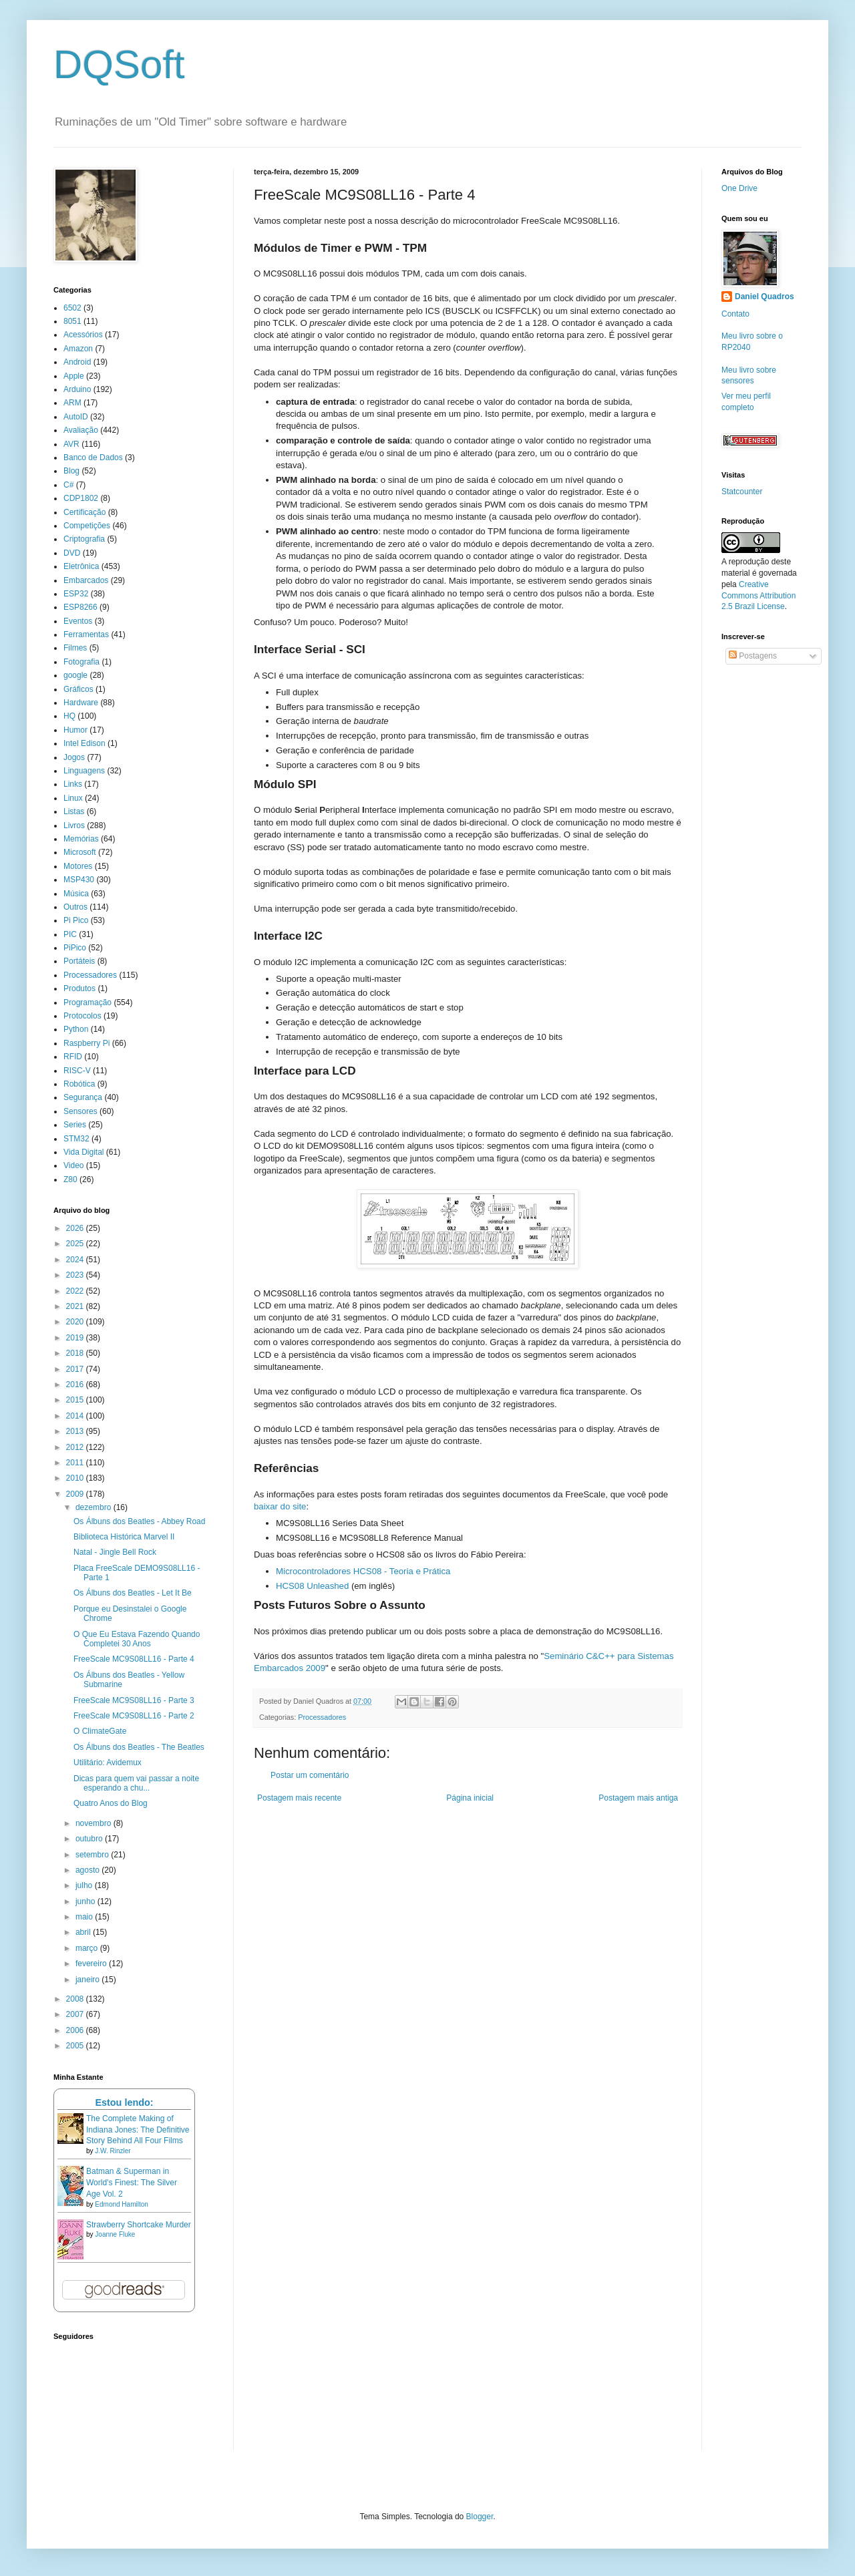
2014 (76, 1416)
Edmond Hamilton (121, 2204)
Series (74, 1124)
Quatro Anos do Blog (110, 1803)
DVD (71, 553)
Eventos (77, 621)
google (75, 675)
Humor (75, 730)
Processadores (322, 1717)
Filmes (75, 648)
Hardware (80, 702)
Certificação (84, 512)
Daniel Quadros (764, 296)
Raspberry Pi (86, 1043)
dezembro (94, 1507)
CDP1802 (80, 498)
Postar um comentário (310, 1775)
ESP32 (75, 593)
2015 (76, 1400)
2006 (76, 2030)
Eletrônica (81, 566)
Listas (73, 811)
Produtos (79, 988)
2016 (76, 1384)
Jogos (74, 757)
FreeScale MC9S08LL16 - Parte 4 (133, 1659)
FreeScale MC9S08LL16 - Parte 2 (133, 1715)
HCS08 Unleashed (312, 1586)
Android (77, 362)
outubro (90, 1838)
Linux (73, 798)
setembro (93, 1854)
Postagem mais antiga (638, 1798)
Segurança (82, 1097)
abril (84, 1932)
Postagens (753, 656)
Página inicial (470, 1798)
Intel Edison (84, 743)
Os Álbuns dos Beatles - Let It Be (132, 1593)
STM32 (76, 1138)
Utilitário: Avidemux (107, 1762)
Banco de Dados (93, 457)
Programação (87, 1002)
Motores (77, 866)
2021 (76, 1306)
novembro (94, 1823)
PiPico (74, 947)
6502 (72, 308)
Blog (71, 471)
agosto (88, 1870)
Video (73, 1165)
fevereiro (92, 1963)
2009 (76, 1494)
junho (86, 1901)
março (87, 1948)
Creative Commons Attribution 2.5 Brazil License (758, 596)
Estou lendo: (124, 2102)
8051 (72, 321)
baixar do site (280, 1506)
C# (68, 485)
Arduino (77, 389)
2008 (76, 1999)
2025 (76, 1243)
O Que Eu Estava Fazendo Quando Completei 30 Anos (136, 1639)
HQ (69, 716)
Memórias (81, 839)
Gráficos (78, 689)
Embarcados (85, 580)
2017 (76, 1369)
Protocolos (82, 1016)
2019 (76, 1337)
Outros (75, 907)
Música (76, 893)
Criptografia (84, 539)
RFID (72, 1056)
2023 (76, 1275)
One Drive (739, 188)
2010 (76, 1478)
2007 (76, 2014)
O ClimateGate (99, 1731)
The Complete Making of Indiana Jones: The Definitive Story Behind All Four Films (138, 2130)
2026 (76, 1228)
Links (72, 784)
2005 (76, 2045)
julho (85, 1885)
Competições (86, 525)
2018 (76, 1353)
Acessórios (83, 334)
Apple (73, 376)
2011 (76, 1462)
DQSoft (119, 64)
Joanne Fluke (115, 2234)
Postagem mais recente (299, 1798)
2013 (76, 1431)
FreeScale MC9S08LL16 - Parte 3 (133, 1700)
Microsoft (79, 852)
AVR (71, 444)
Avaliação (80, 430)
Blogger (480, 2516)
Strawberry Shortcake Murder (138, 2224)
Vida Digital (83, 1152)
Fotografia (81, 662)
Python (75, 1029)
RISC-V (77, 1070)
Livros (74, 825)
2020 (76, 1321)
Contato (735, 314)
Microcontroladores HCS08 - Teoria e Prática (363, 1571)
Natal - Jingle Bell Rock (114, 1552)
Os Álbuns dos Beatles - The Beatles (138, 1747)
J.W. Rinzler (112, 2151)
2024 (76, 1259)
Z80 (70, 1179)
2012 (76, 1447)
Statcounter (741, 491)
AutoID (75, 416)
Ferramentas (86, 634)
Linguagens (84, 770)
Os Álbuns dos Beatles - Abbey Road (139, 1521)
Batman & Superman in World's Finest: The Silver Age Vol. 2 (131, 2183)
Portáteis (79, 961)
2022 (76, 1291)
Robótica (79, 1084)
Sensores (80, 1111)
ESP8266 (80, 607)
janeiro (88, 1979)
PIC (70, 934)
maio (85, 1916)
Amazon (78, 348)
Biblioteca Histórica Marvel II (123, 1536)
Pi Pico (75, 920)
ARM (72, 402)
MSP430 (78, 879)
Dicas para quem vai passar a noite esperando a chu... (136, 1783)
